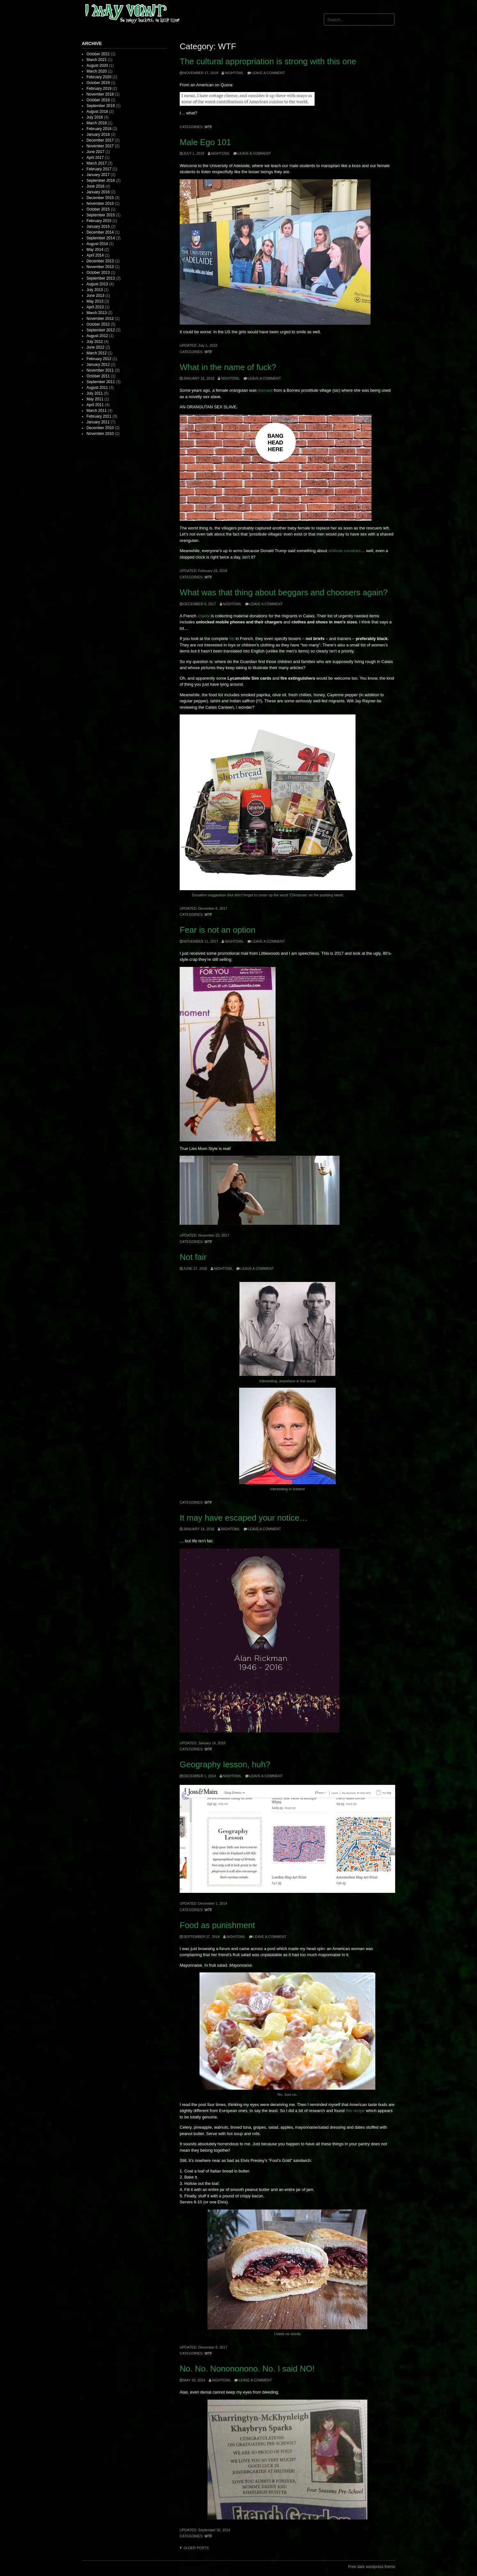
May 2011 (94, 399)
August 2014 (97, 244)
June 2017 (95, 152)
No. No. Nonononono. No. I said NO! (247, 2368)
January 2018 (98, 134)
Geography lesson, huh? (225, 1764)
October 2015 (98, 209)
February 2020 (98, 77)
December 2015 (99, 198)
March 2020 (96, 71)
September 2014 (100, 238)
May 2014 (94, 249)
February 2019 (98, 88)
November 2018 (99, 94)
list (231, 638)
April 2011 (95, 405)
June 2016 (95, 186)
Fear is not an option (217, 930)
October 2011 (98, 376)
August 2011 (97, 387)
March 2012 (96, 353)
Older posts (196, 2548)
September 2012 (100, 330)
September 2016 (100, 180)
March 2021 (96, 60)
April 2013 (95, 307)
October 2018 (98, 100)
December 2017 (99, 140)
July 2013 (94, 290)
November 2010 (99, 433)
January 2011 (98, 422)
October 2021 (98, 54)
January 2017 (98, 175)
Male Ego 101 (205, 142)
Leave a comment (268, 73)
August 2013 (97, 284)
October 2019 (98, 83)
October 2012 (98, 324)
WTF (208, 127)
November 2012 (99, 318)
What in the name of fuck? (228, 367)
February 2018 (98, 129)
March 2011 (96, 410)
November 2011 (99, 370)
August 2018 (97, 111)
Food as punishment (217, 1925)
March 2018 (96, 123)
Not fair (193, 1257)
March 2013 (96, 313)
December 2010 (99, 428)
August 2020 (97, 65)
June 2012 (95, 347)
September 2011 (100, 382)
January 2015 (98, 226)
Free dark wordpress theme (371, 2566)
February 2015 (98, 221)
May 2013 (94, 301)
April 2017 (95, 157)
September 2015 (100, 215)
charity (204, 615)
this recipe (355, 2110)
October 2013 (98, 272)
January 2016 (98, 192)
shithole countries (344, 550)
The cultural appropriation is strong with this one (268, 61)
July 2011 (94, 393)
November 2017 (99, 146)
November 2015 (99, 203)
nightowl (234, 73)
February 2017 (98, 169)
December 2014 (99, 232)
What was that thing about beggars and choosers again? (283, 592)
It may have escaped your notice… (244, 1518)
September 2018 (100, 106)
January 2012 (98, 364)
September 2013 (100, 278)
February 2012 (98, 359)
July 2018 (94, 117)
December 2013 (99, 261)
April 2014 (95, 255)
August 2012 (97, 336)
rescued (265, 390)
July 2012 (94, 341)
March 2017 (96, 163)
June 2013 (95, 295)
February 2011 (98, 416)
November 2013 (99, 267)
